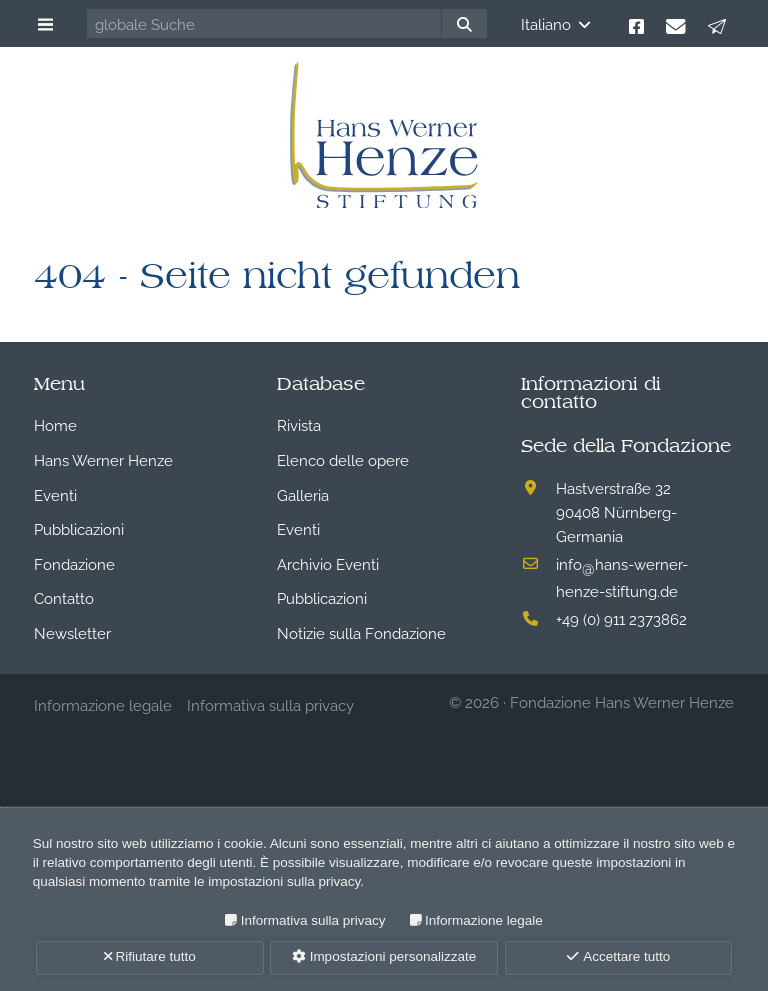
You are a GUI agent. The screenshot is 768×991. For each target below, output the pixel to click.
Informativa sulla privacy (313, 920)
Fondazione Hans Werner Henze (622, 701)
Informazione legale (484, 920)
